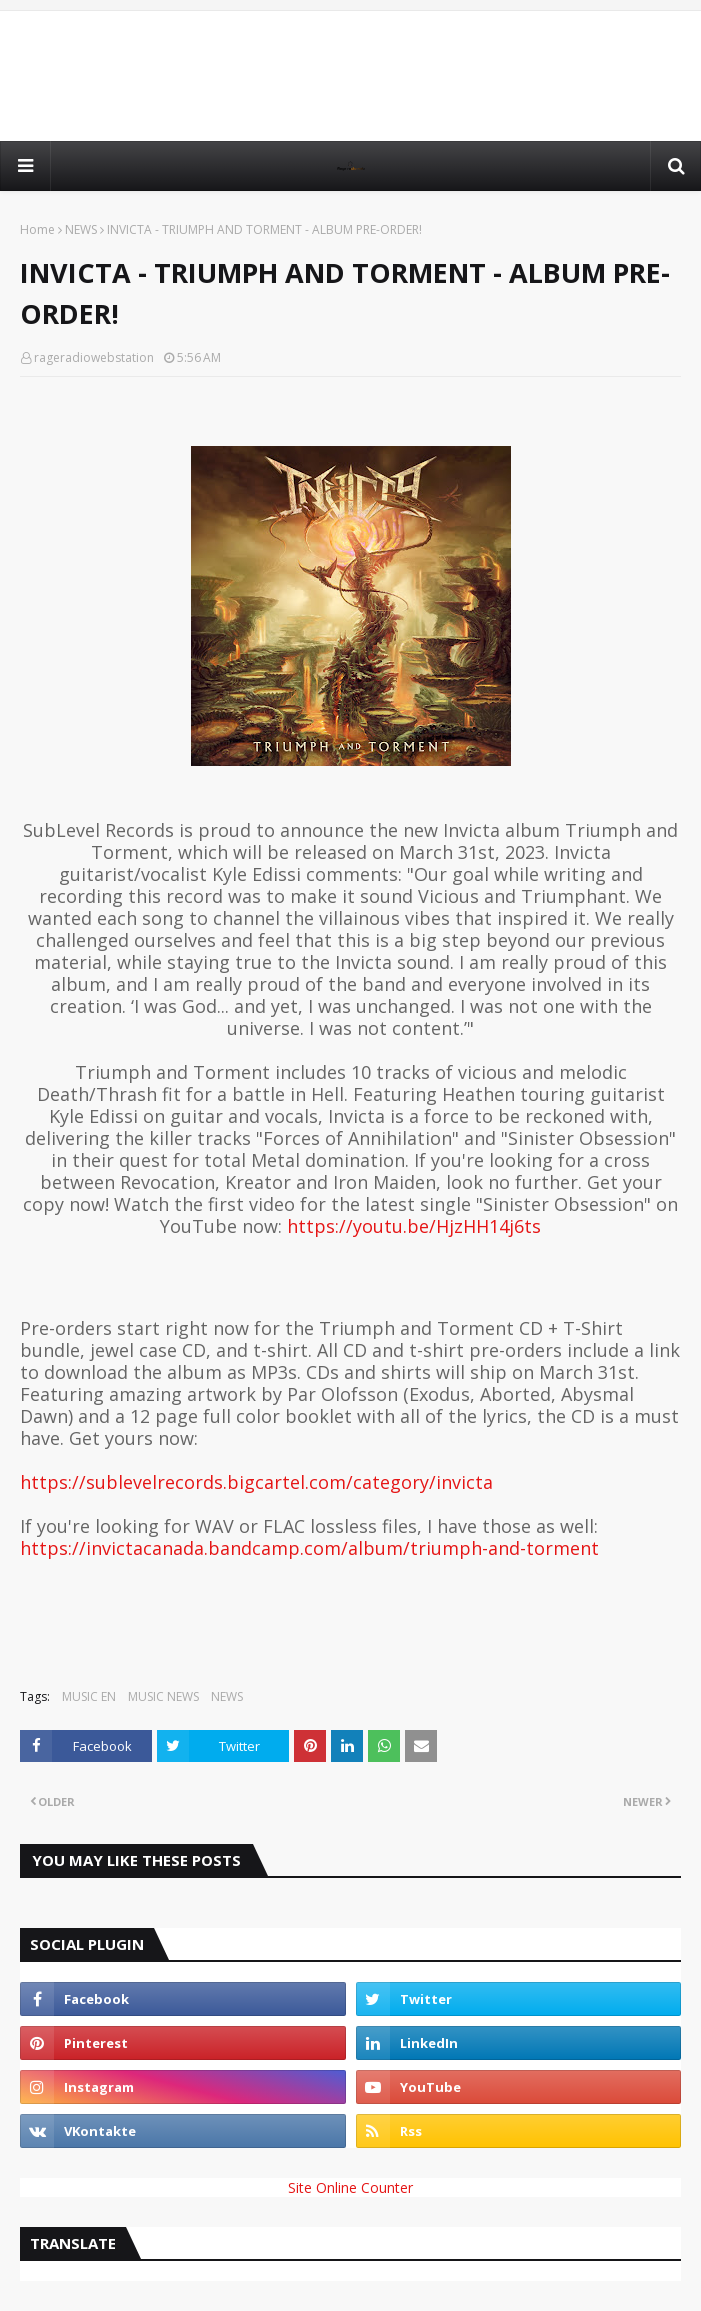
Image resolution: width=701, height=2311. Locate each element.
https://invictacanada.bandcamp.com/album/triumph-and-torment (309, 1548)
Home (37, 229)
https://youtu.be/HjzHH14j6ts (414, 1226)
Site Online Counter (350, 2187)
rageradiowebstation (94, 357)
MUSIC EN (89, 1696)
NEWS (81, 229)
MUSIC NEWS (163, 1696)
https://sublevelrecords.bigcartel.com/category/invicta (256, 1482)
